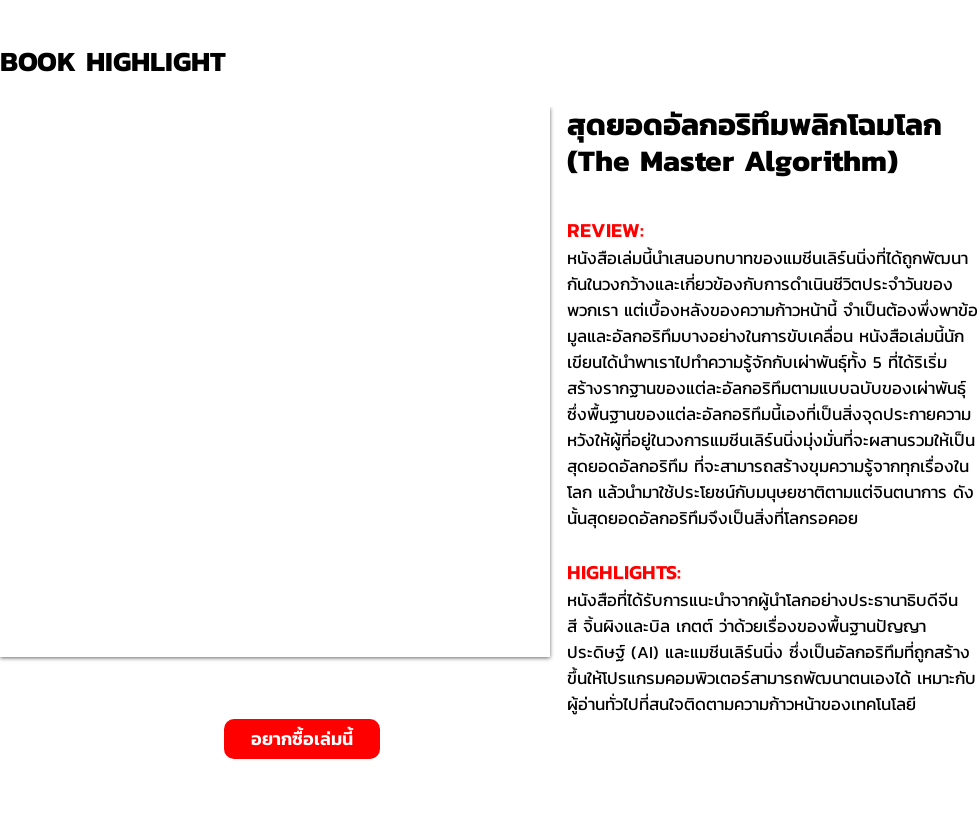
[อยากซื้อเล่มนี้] (302, 739)
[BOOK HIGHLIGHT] (120, 61)
